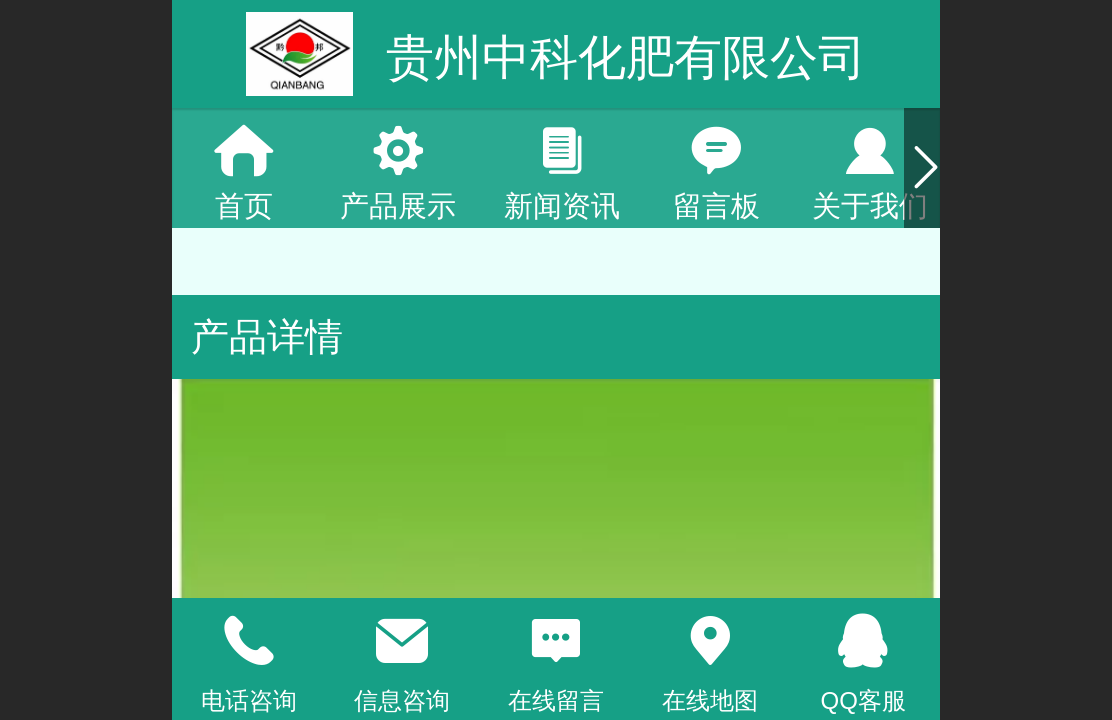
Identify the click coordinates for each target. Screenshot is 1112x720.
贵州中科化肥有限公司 (626, 57)
